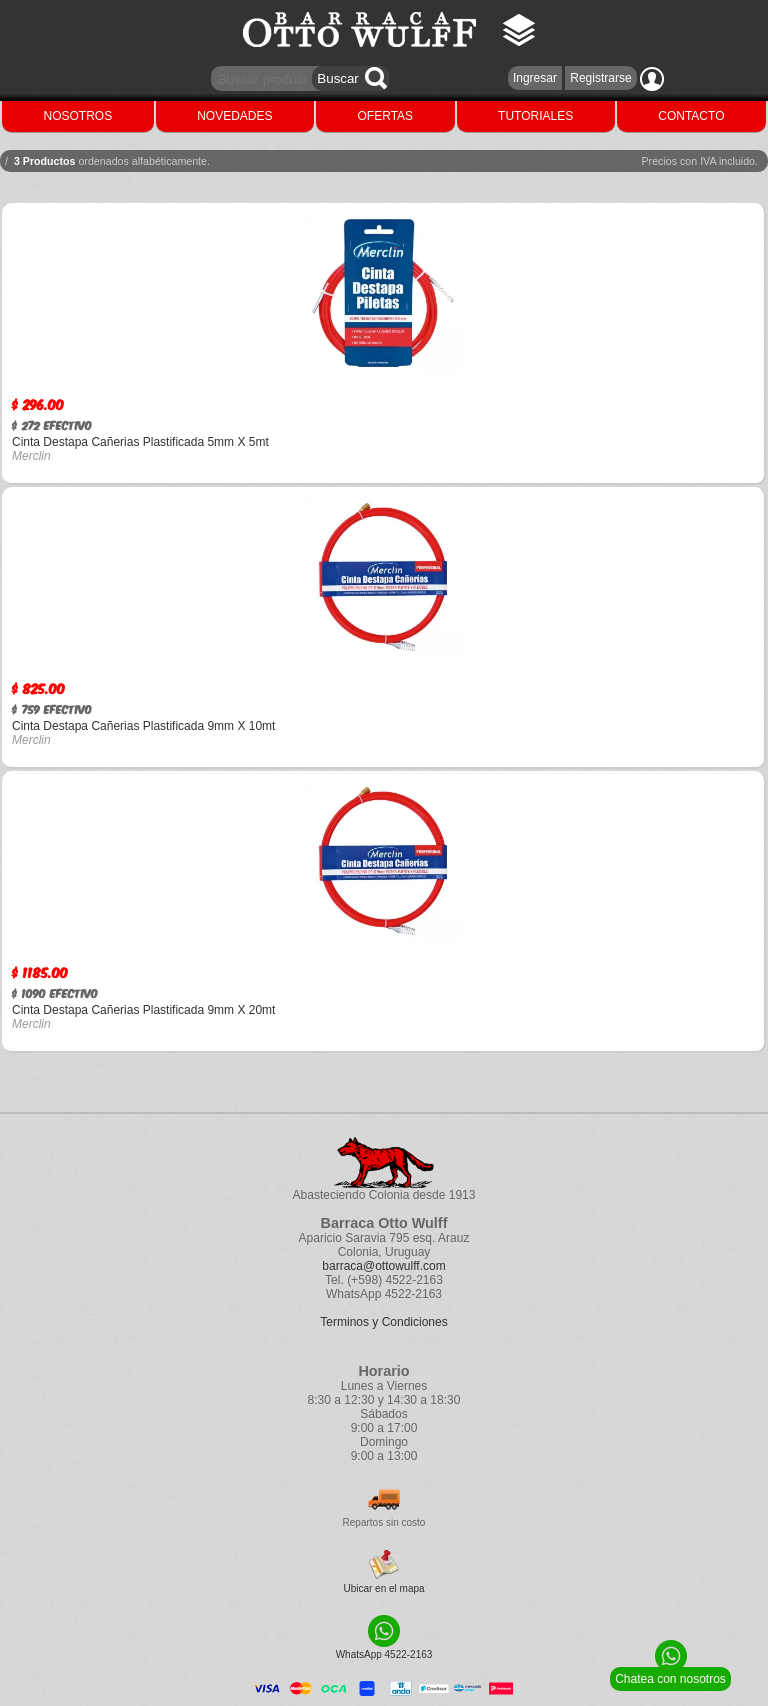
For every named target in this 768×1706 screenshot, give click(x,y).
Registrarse (600, 78)
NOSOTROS (78, 116)
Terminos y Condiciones (383, 1322)
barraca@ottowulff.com (383, 1266)
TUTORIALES (535, 116)
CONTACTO (691, 116)
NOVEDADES (234, 116)
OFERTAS (386, 116)
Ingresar (535, 78)
